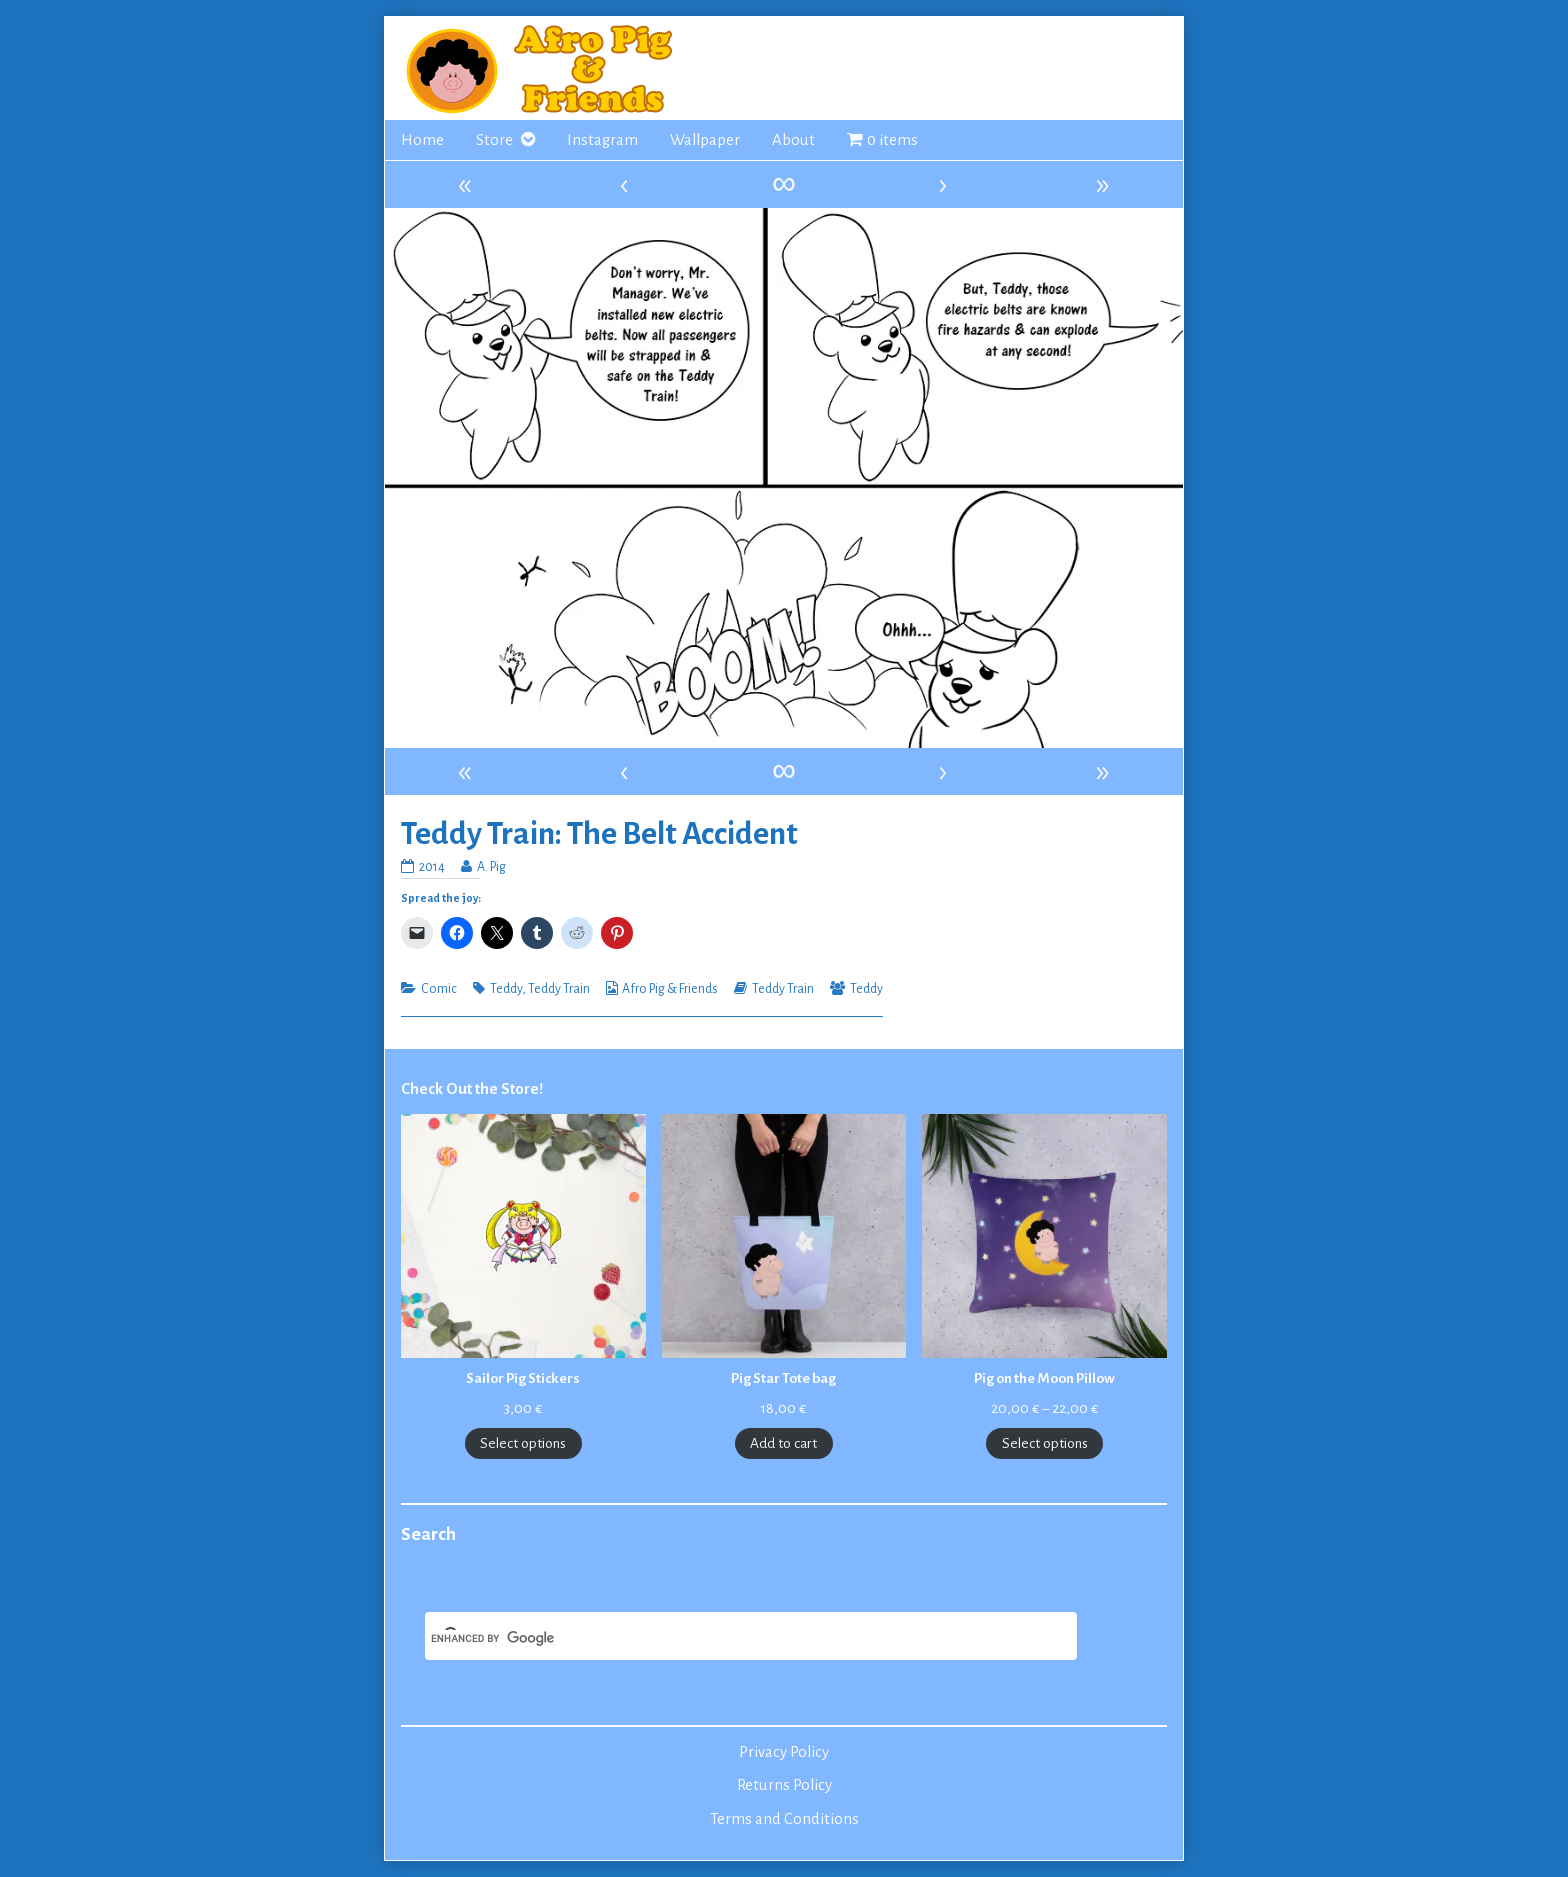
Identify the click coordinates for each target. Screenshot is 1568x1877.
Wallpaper (705, 140)
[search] (727, 1638)
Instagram (602, 140)
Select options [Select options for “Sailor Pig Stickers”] (523, 1443)
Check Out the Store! (472, 1089)
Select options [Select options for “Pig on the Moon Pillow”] (1045, 1443)
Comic (439, 989)
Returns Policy (784, 1785)
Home (422, 140)
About (793, 140)
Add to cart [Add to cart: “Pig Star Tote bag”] (783, 1443)
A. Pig (491, 867)
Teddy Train (559, 989)
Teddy (506, 989)
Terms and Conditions (784, 1819)
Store (494, 140)
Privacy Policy (784, 1752)
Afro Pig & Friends (670, 989)
